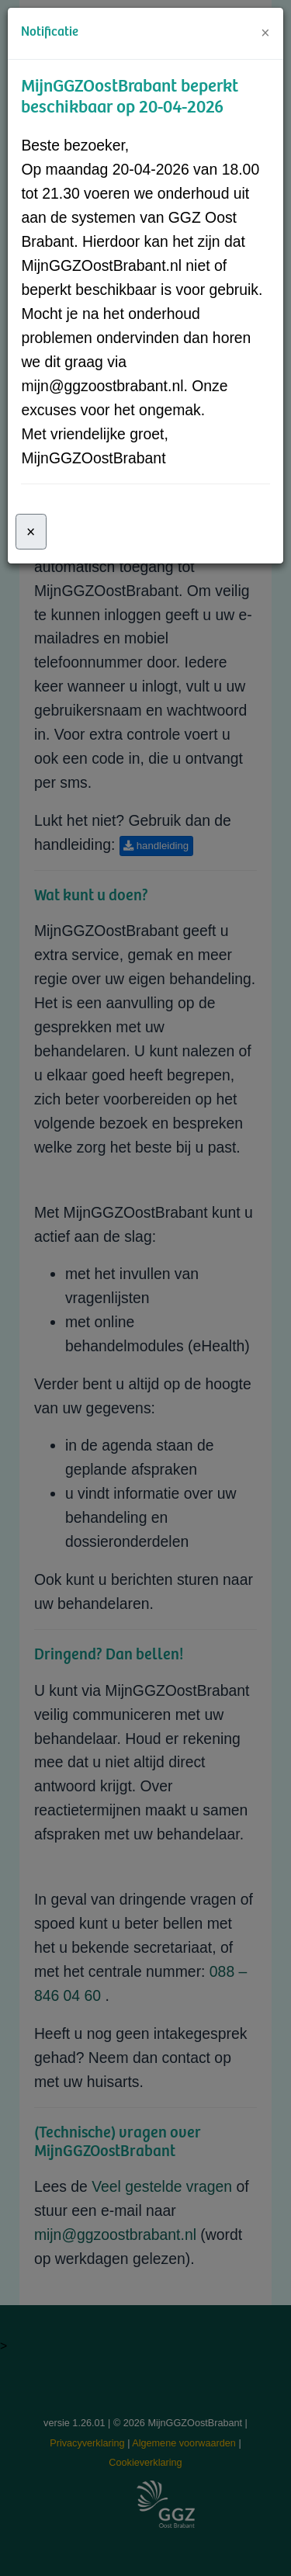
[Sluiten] (31, 532)
